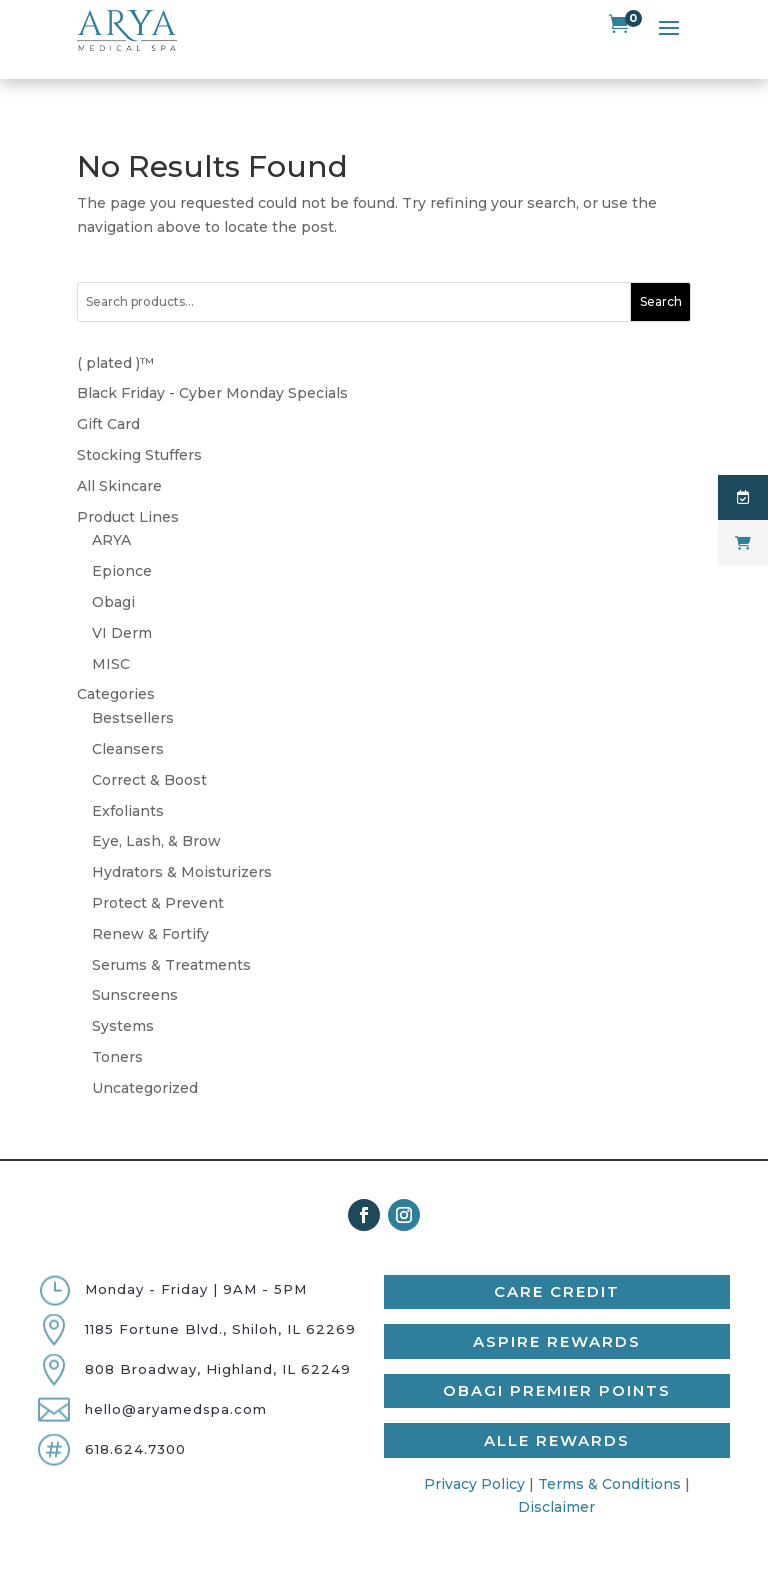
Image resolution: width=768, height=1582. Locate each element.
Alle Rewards (557, 1413)
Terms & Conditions (609, 1457)
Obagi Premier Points (557, 1364)
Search (661, 275)
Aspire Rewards (557, 1314)
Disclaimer (556, 1481)
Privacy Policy (474, 1457)
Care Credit (557, 1265)
